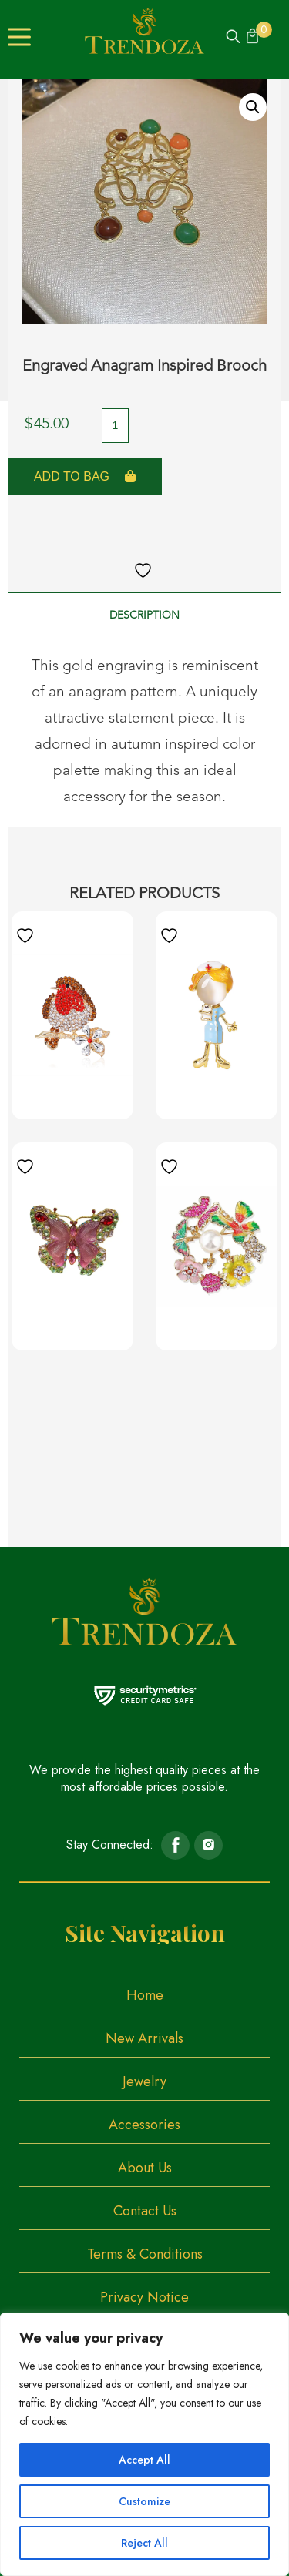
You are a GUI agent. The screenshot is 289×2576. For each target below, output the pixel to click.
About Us (145, 2168)
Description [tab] (144, 615)
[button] (253, 107)
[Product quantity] (115, 425)
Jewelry (144, 2081)
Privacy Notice (144, 2297)
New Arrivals (144, 2038)
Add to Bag (71, 476)
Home (144, 1995)
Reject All (144, 2543)
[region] (144, 2444)
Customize (144, 2501)
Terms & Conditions (145, 2254)
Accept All (144, 2459)
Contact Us (144, 2211)
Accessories (144, 2125)
